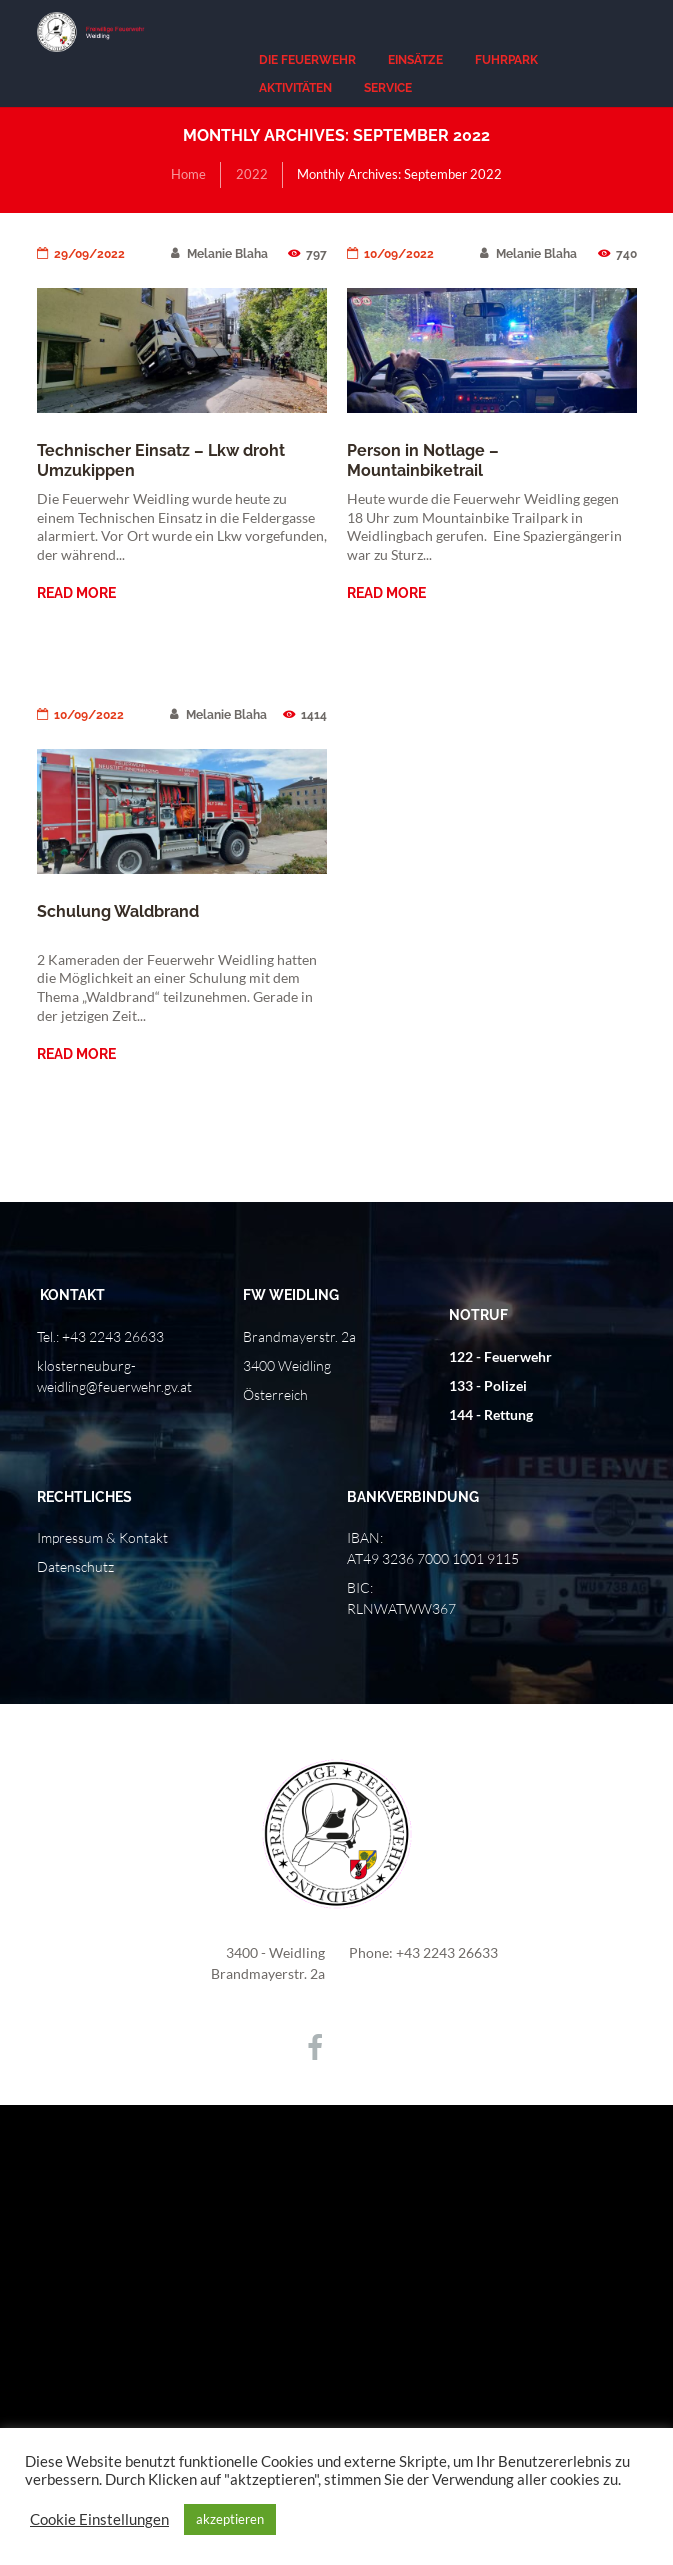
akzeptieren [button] (230, 2519)
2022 (252, 174)
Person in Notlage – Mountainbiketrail (423, 460)
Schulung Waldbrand (118, 911)
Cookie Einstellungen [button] (99, 2519)
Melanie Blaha (219, 254)
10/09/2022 (391, 254)
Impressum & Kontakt (102, 1537)
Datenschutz (75, 1566)
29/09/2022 (81, 254)
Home (188, 174)
